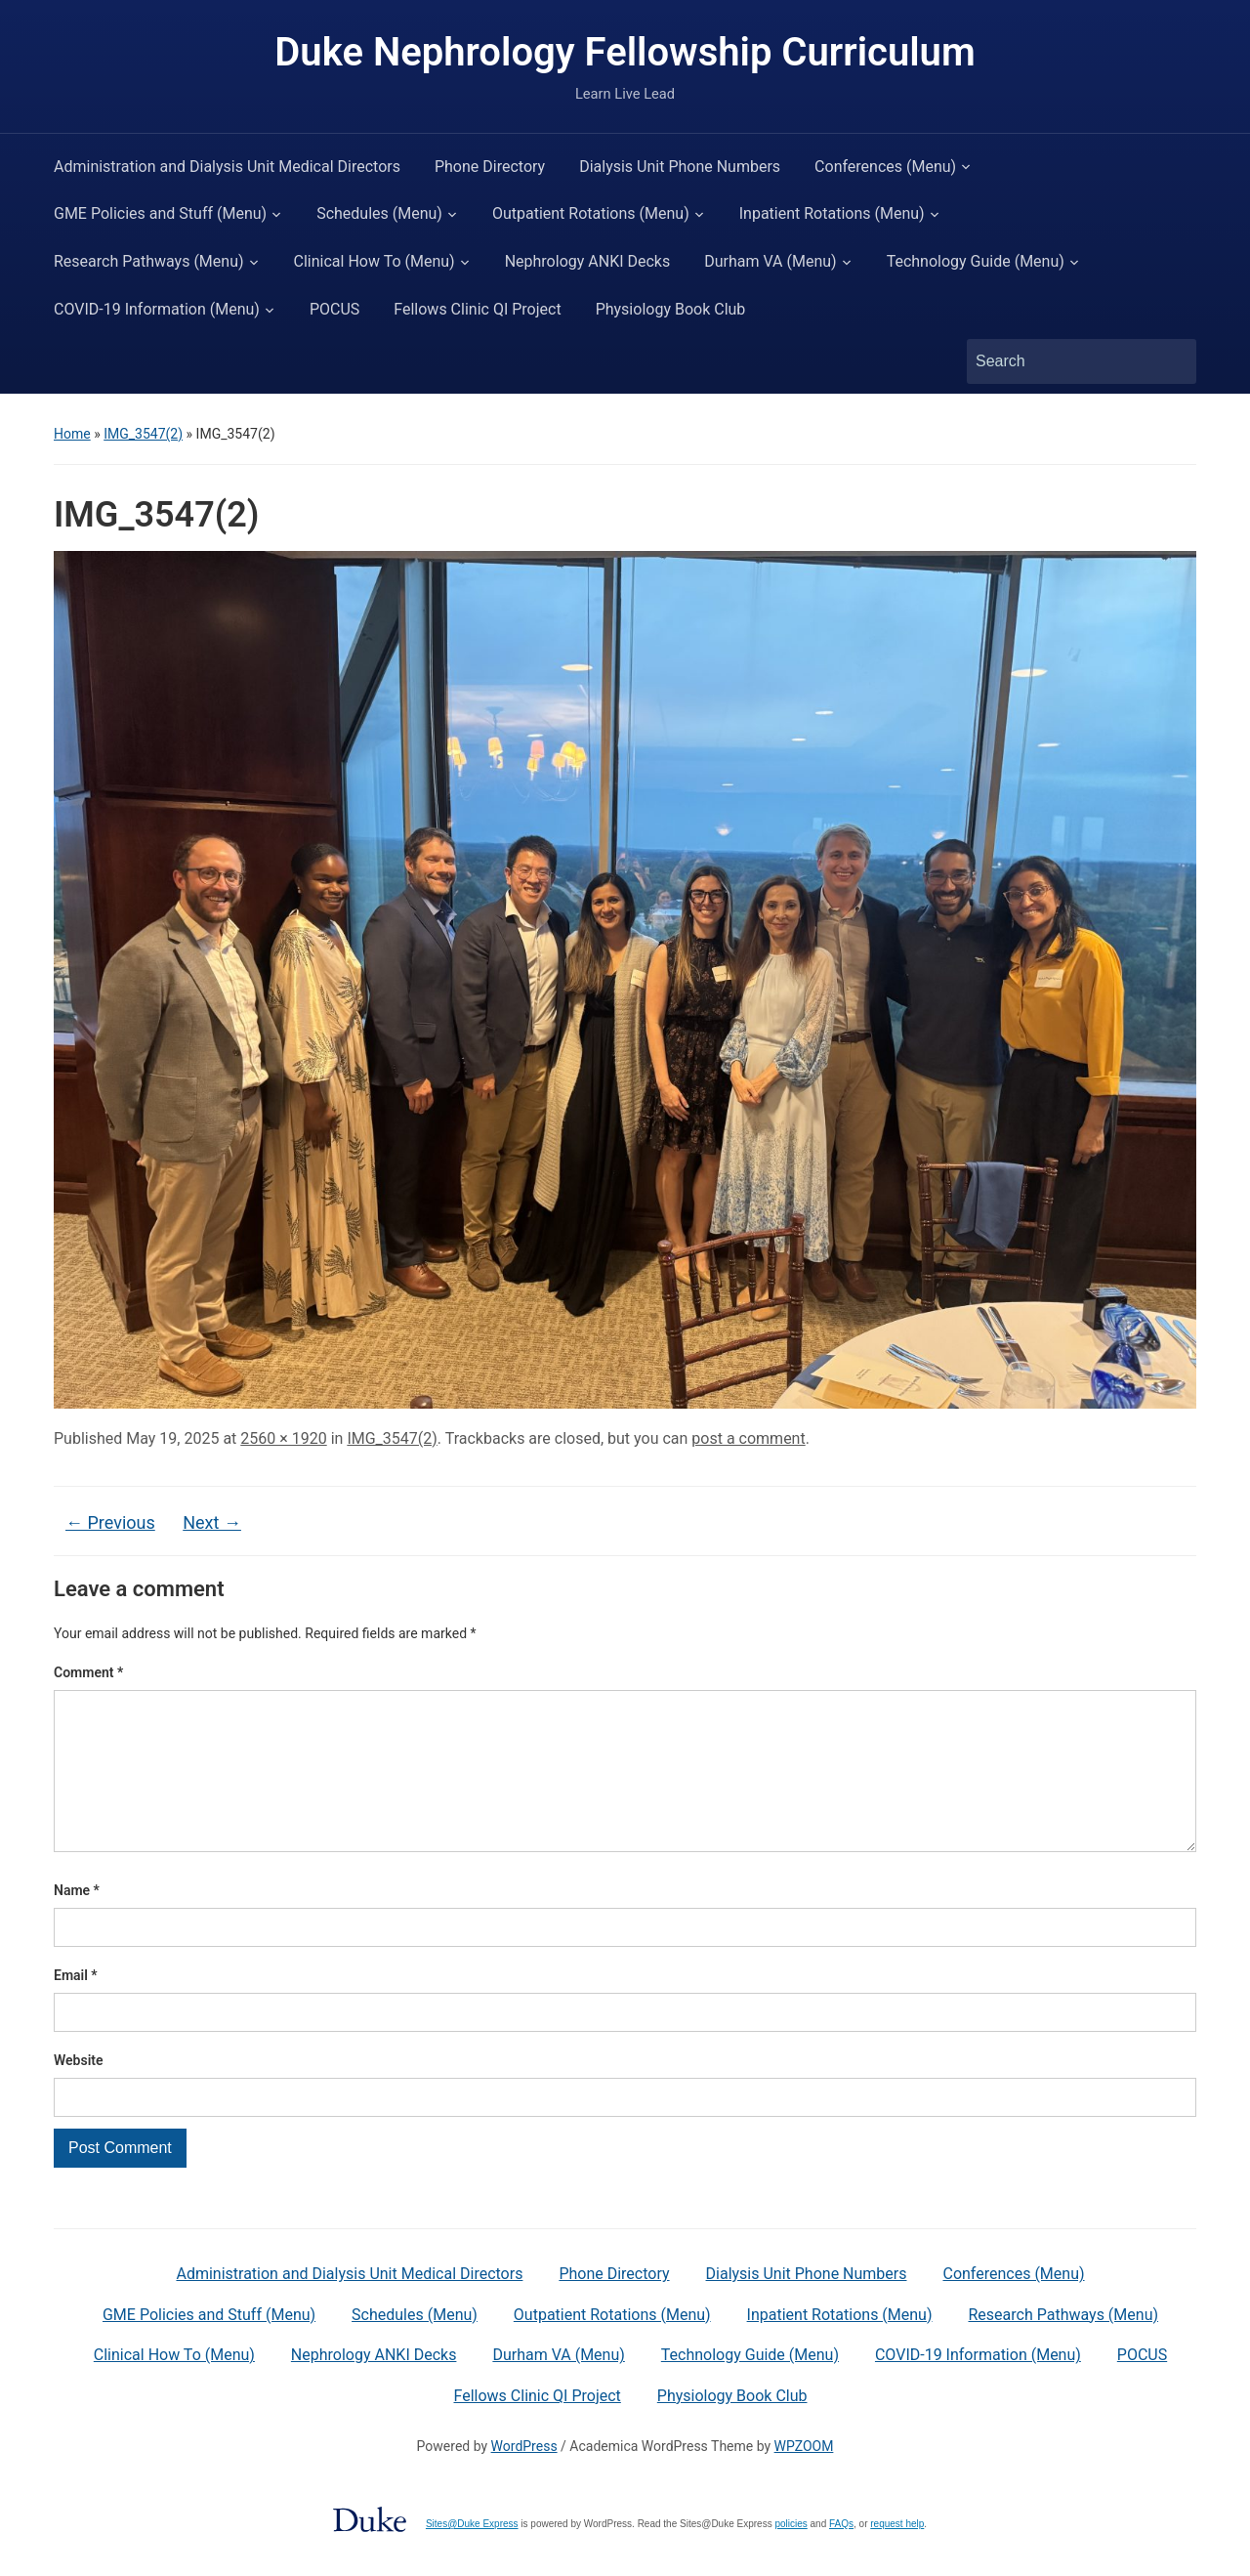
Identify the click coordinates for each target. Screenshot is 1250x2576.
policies (790, 2555)
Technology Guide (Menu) (975, 261)
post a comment (748, 1438)
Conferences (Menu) (885, 166)
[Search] (1063, 361)
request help (897, 2555)
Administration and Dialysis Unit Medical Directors (227, 166)
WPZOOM (804, 2477)
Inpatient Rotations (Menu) (832, 213)
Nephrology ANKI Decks (588, 261)
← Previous (110, 1522)
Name (77, 1921)
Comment (88, 1672)
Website (79, 2091)
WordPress (524, 2477)
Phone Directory (490, 166)
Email (76, 2006)
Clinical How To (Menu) (374, 261)
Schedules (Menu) (379, 213)
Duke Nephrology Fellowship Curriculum (624, 52)
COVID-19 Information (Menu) (157, 309)
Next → (212, 1522)
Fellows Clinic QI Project (477, 309)
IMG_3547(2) (143, 434)
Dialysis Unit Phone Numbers (679, 166)
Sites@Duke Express (472, 2555)
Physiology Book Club (671, 309)
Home (72, 434)
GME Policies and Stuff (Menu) (160, 213)
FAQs (841, 2555)
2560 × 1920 (283, 1438)
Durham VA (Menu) (770, 261)
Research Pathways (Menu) (149, 261)
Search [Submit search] (1172, 361)
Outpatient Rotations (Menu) (590, 213)
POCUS (334, 309)
